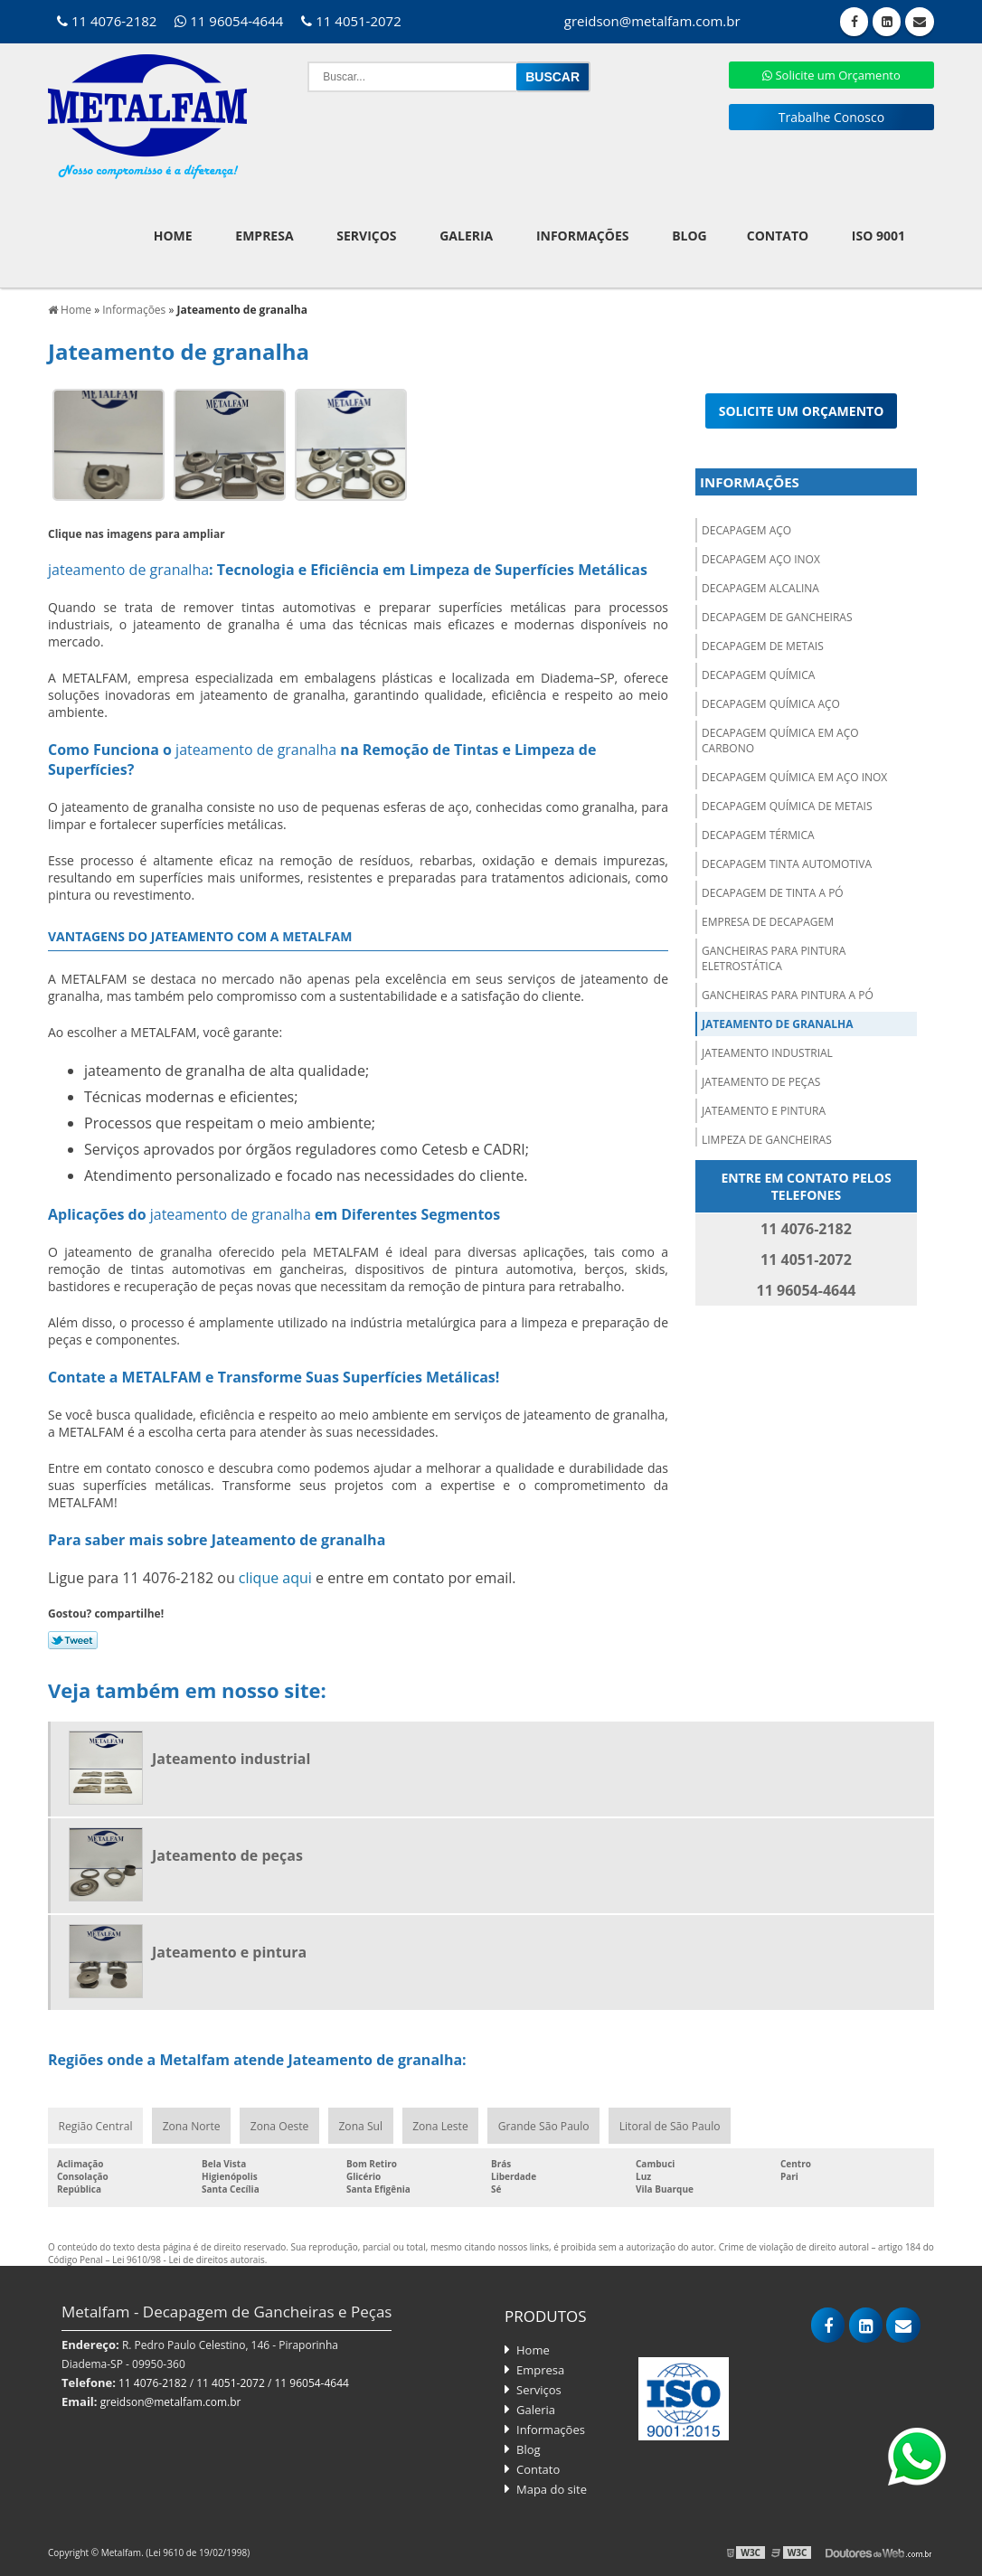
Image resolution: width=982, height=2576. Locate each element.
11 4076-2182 (106, 21)
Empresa (264, 233)
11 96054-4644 (229, 21)
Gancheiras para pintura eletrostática (773, 956)
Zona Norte (191, 2124)
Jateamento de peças (761, 1080)
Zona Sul (361, 2124)
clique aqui (275, 1576)
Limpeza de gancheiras (767, 1138)
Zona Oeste (280, 2124)
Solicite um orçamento (801, 409)
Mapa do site (551, 2488)
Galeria (466, 233)
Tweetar (73, 1638)
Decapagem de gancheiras (777, 615)
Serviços (366, 233)
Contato (777, 233)
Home (173, 233)
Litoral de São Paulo (671, 2124)
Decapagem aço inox (761, 557)
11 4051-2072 (351, 21)
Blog (689, 233)
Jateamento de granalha (778, 1022)
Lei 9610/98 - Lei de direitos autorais (188, 2258)
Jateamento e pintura (764, 1109)
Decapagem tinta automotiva (787, 862)
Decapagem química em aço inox (794, 775)
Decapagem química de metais (787, 804)
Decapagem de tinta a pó (773, 891)
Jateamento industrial (767, 1051)
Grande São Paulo (545, 2124)
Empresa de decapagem (768, 920)
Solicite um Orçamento (831, 75)
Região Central (95, 2124)
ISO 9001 (878, 233)
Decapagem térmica (758, 833)
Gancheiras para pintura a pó (787, 993)
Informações (582, 233)
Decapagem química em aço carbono (780, 738)
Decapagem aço (746, 528)
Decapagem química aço (771, 702)
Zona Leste (441, 2124)
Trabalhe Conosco (831, 117)
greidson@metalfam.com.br (170, 2401)
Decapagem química (758, 673)
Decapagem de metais (763, 644)
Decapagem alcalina (760, 586)
